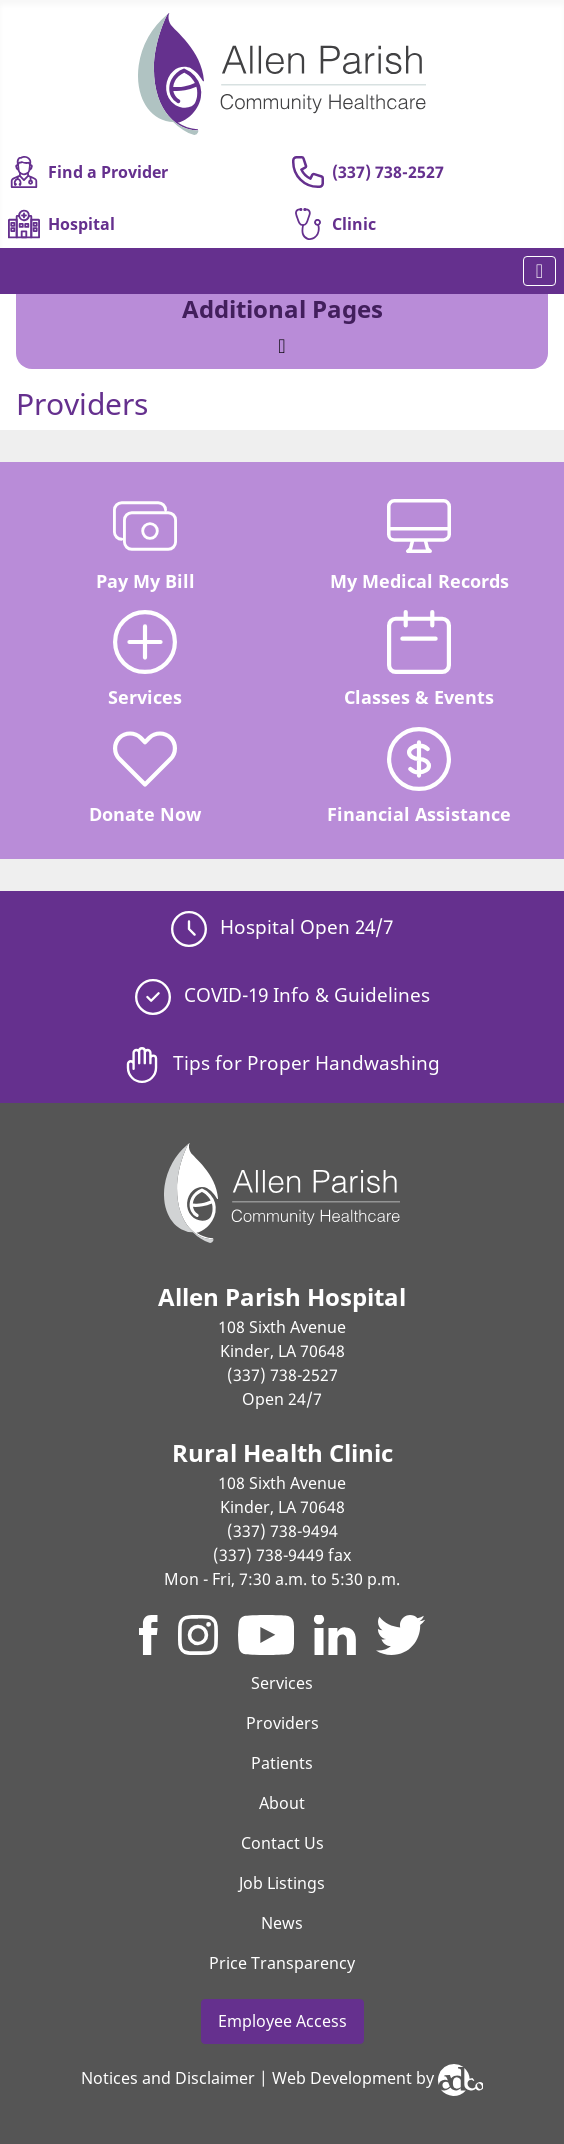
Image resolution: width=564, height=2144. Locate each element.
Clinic (334, 224)
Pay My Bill (145, 543)
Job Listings (282, 1883)
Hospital (61, 224)
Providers (282, 1723)
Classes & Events (419, 659)
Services (145, 659)
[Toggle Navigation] (539, 271)
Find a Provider (88, 172)
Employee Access (282, 2021)
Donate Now (145, 776)
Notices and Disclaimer (168, 2078)
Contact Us (282, 1843)
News (282, 1923)
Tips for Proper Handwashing (282, 1062)
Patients (282, 1763)
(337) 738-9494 (282, 1531)
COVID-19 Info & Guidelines (282, 994)
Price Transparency (282, 1963)
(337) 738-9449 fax (282, 1555)
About (282, 1803)
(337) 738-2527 (368, 172)
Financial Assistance (419, 776)
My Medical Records (419, 543)
